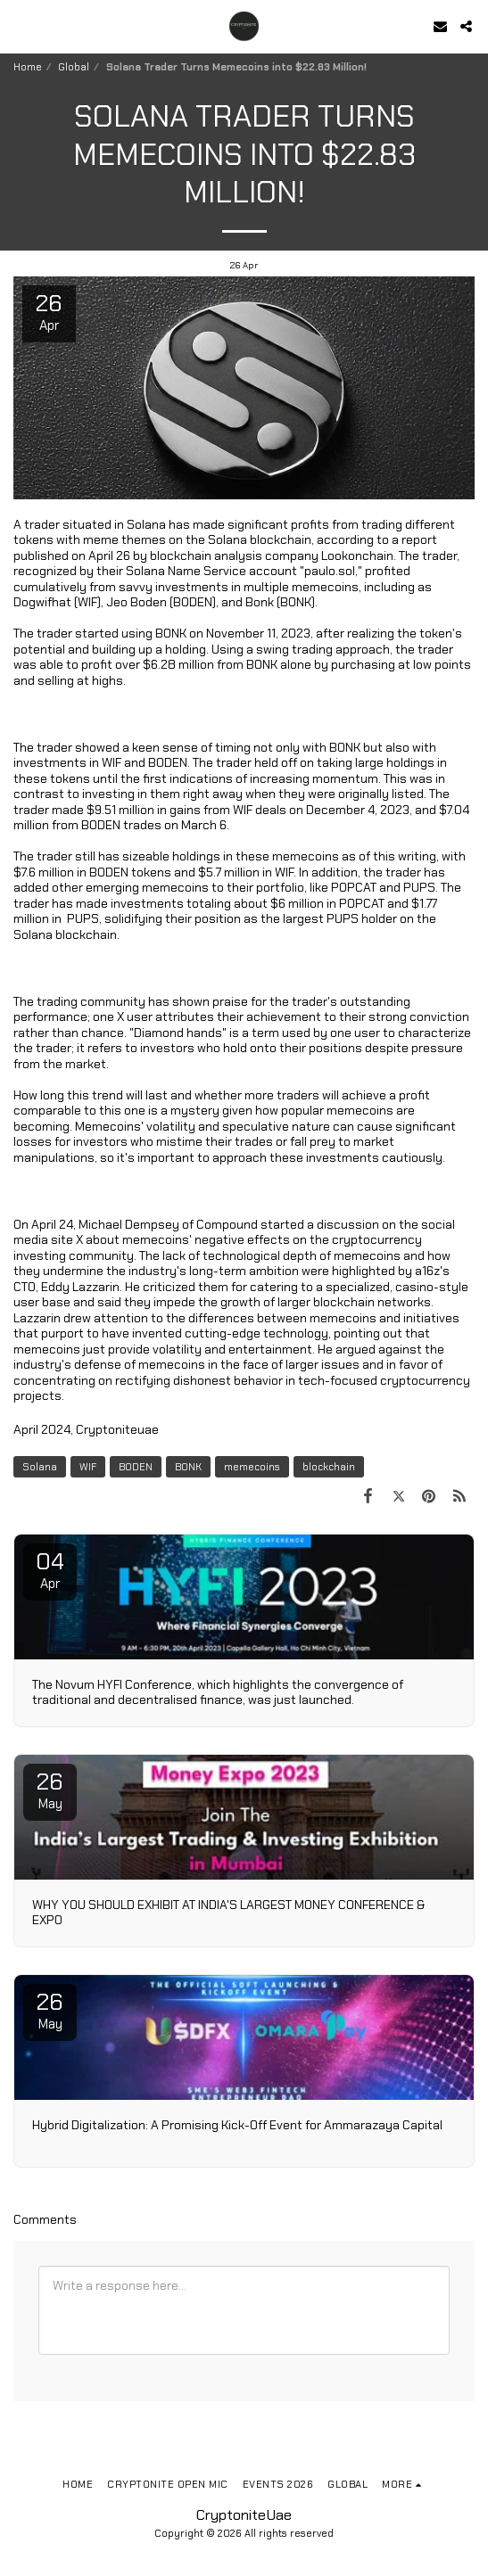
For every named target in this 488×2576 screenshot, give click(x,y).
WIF (87, 1467)
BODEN (136, 1467)
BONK (188, 1467)
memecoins (252, 1467)
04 (50, 1569)
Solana (39, 1467)
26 (50, 1789)
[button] (19, 26)
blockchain (328, 1467)
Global (73, 67)
